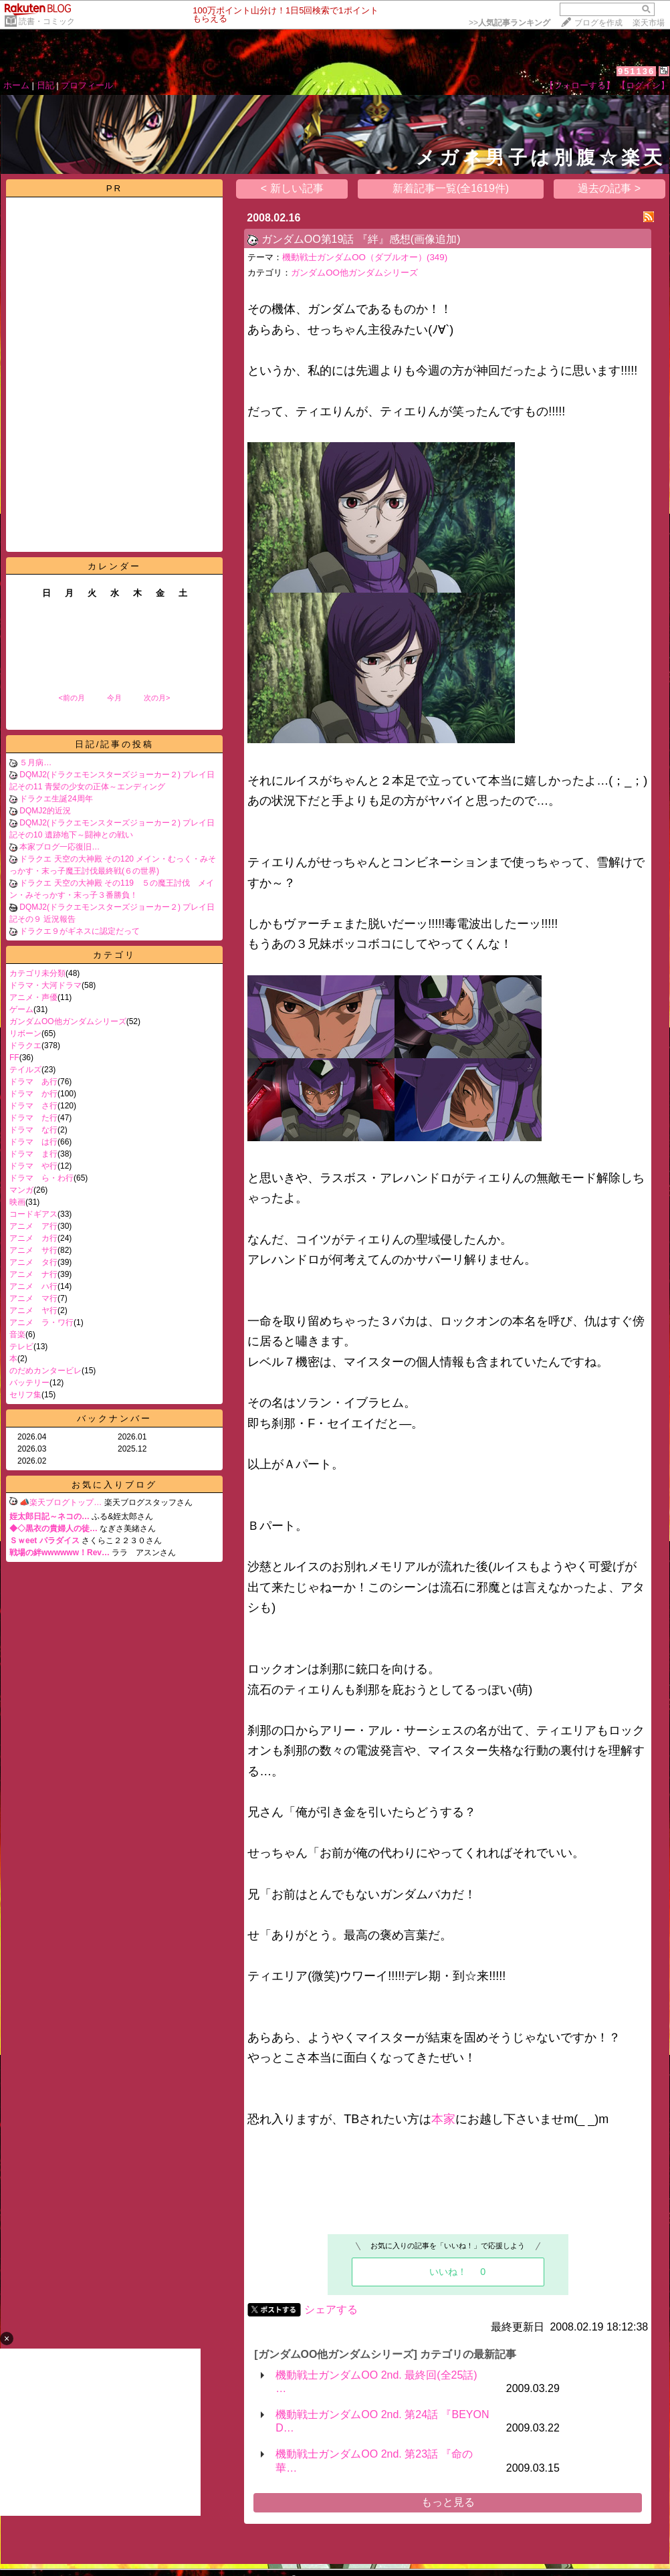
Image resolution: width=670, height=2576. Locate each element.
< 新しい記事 (292, 188)
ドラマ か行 (33, 1093)
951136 (636, 71)
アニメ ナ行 (33, 1274)
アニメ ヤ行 (33, 1310)
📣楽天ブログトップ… (60, 1502)
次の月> (157, 698)
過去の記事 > (609, 188)
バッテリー (29, 1382)
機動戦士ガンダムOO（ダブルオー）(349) (364, 257)
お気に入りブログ (114, 1485)
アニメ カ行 (33, 1238)
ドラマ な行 (33, 1129)
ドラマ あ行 (33, 1081)
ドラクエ (25, 1045)
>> (509, 22)
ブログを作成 (598, 22)
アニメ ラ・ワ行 (41, 1322)
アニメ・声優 (33, 997)
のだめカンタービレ (45, 1370)
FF (14, 1057)
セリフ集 (25, 1394)
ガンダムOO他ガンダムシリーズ (67, 1021)
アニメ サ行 (33, 1250)
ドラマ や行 (33, 1166)
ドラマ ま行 (33, 1154)
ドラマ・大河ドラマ (45, 985)
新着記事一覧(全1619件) (451, 188)
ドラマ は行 (33, 1142)
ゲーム (21, 1009)
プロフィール (87, 85)
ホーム (16, 85)
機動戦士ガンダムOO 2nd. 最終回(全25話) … (376, 2381)
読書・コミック (47, 21)
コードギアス (33, 1214)
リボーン (25, 1033)
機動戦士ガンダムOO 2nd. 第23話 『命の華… (374, 2461)
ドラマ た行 (33, 1117)
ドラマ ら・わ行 (41, 1178)
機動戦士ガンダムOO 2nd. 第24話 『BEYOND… (382, 2421)
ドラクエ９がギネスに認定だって (79, 931)
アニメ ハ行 (33, 1286)
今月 (114, 698)
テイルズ (25, 1069)
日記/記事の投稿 (114, 744)
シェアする (331, 2309)
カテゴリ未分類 (37, 973)
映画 (17, 1202)
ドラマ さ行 (33, 1105)
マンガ (21, 1190)
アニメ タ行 (33, 1262)
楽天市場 (649, 22)
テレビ (21, 1346)
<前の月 (71, 698)
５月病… (35, 762)
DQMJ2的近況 (45, 810)
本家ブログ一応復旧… (59, 847)
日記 (45, 85)
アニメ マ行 (33, 1298)
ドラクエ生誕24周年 (55, 798)
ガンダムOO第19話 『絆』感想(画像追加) (361, 239)
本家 (443, 2119)
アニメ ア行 (33, 1226)
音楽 (17, 1334)
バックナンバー (114, 1418)
